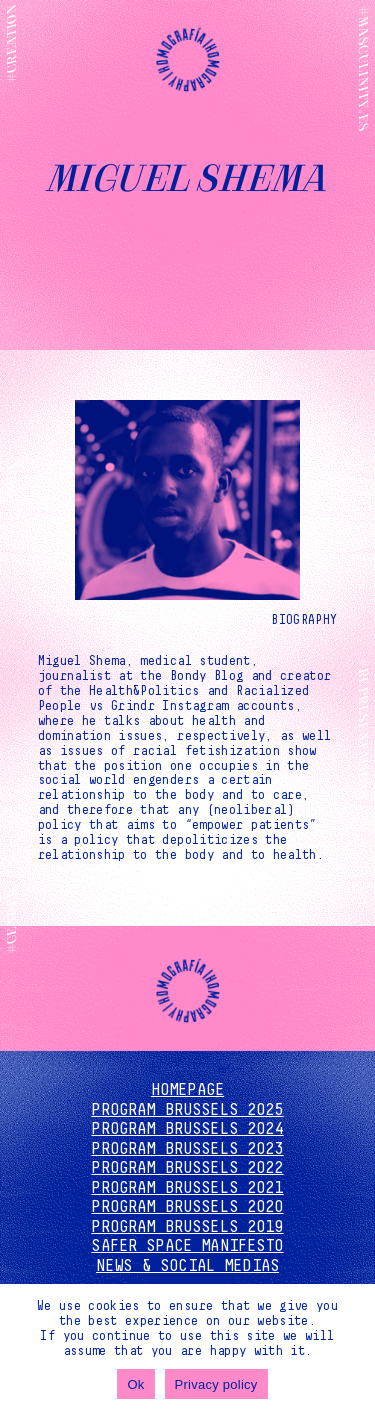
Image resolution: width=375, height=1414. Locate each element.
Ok (135, 1384)
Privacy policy (216, 1384)
